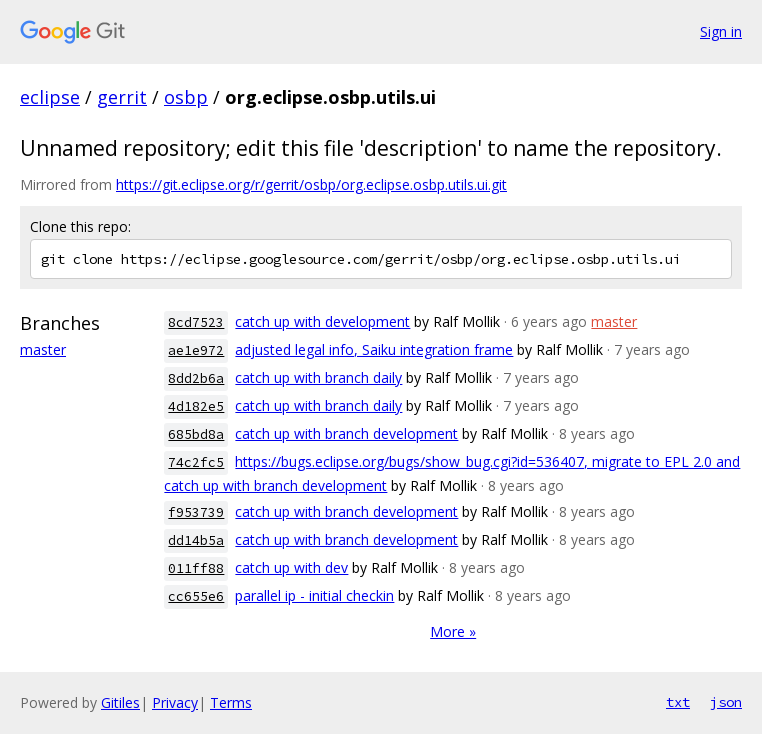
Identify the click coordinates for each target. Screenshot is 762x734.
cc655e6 (196, 596)
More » (453, 631)
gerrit (122, 97)
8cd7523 (196, 322)
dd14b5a (196, 540)
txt (678, 702)
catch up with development (322, 321)
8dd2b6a (196, 378)
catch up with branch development (346, 433)
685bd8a (196, 434)
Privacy (175, 702)
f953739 (196, 512)
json (726, 702)
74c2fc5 (196, 462)
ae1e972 (196, 350)
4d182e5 (196, 406)
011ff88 (196, 568)
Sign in (721, 31)
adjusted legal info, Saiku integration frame (374, 349)
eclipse (50, 97)
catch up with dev (291, 567)
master (43, 349)
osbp (186, 97)
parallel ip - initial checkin (314, 595)
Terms (231, 702)
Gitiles (120, 702)
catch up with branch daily (318, 377)
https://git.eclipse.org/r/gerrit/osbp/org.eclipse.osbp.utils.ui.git (311, 184)
